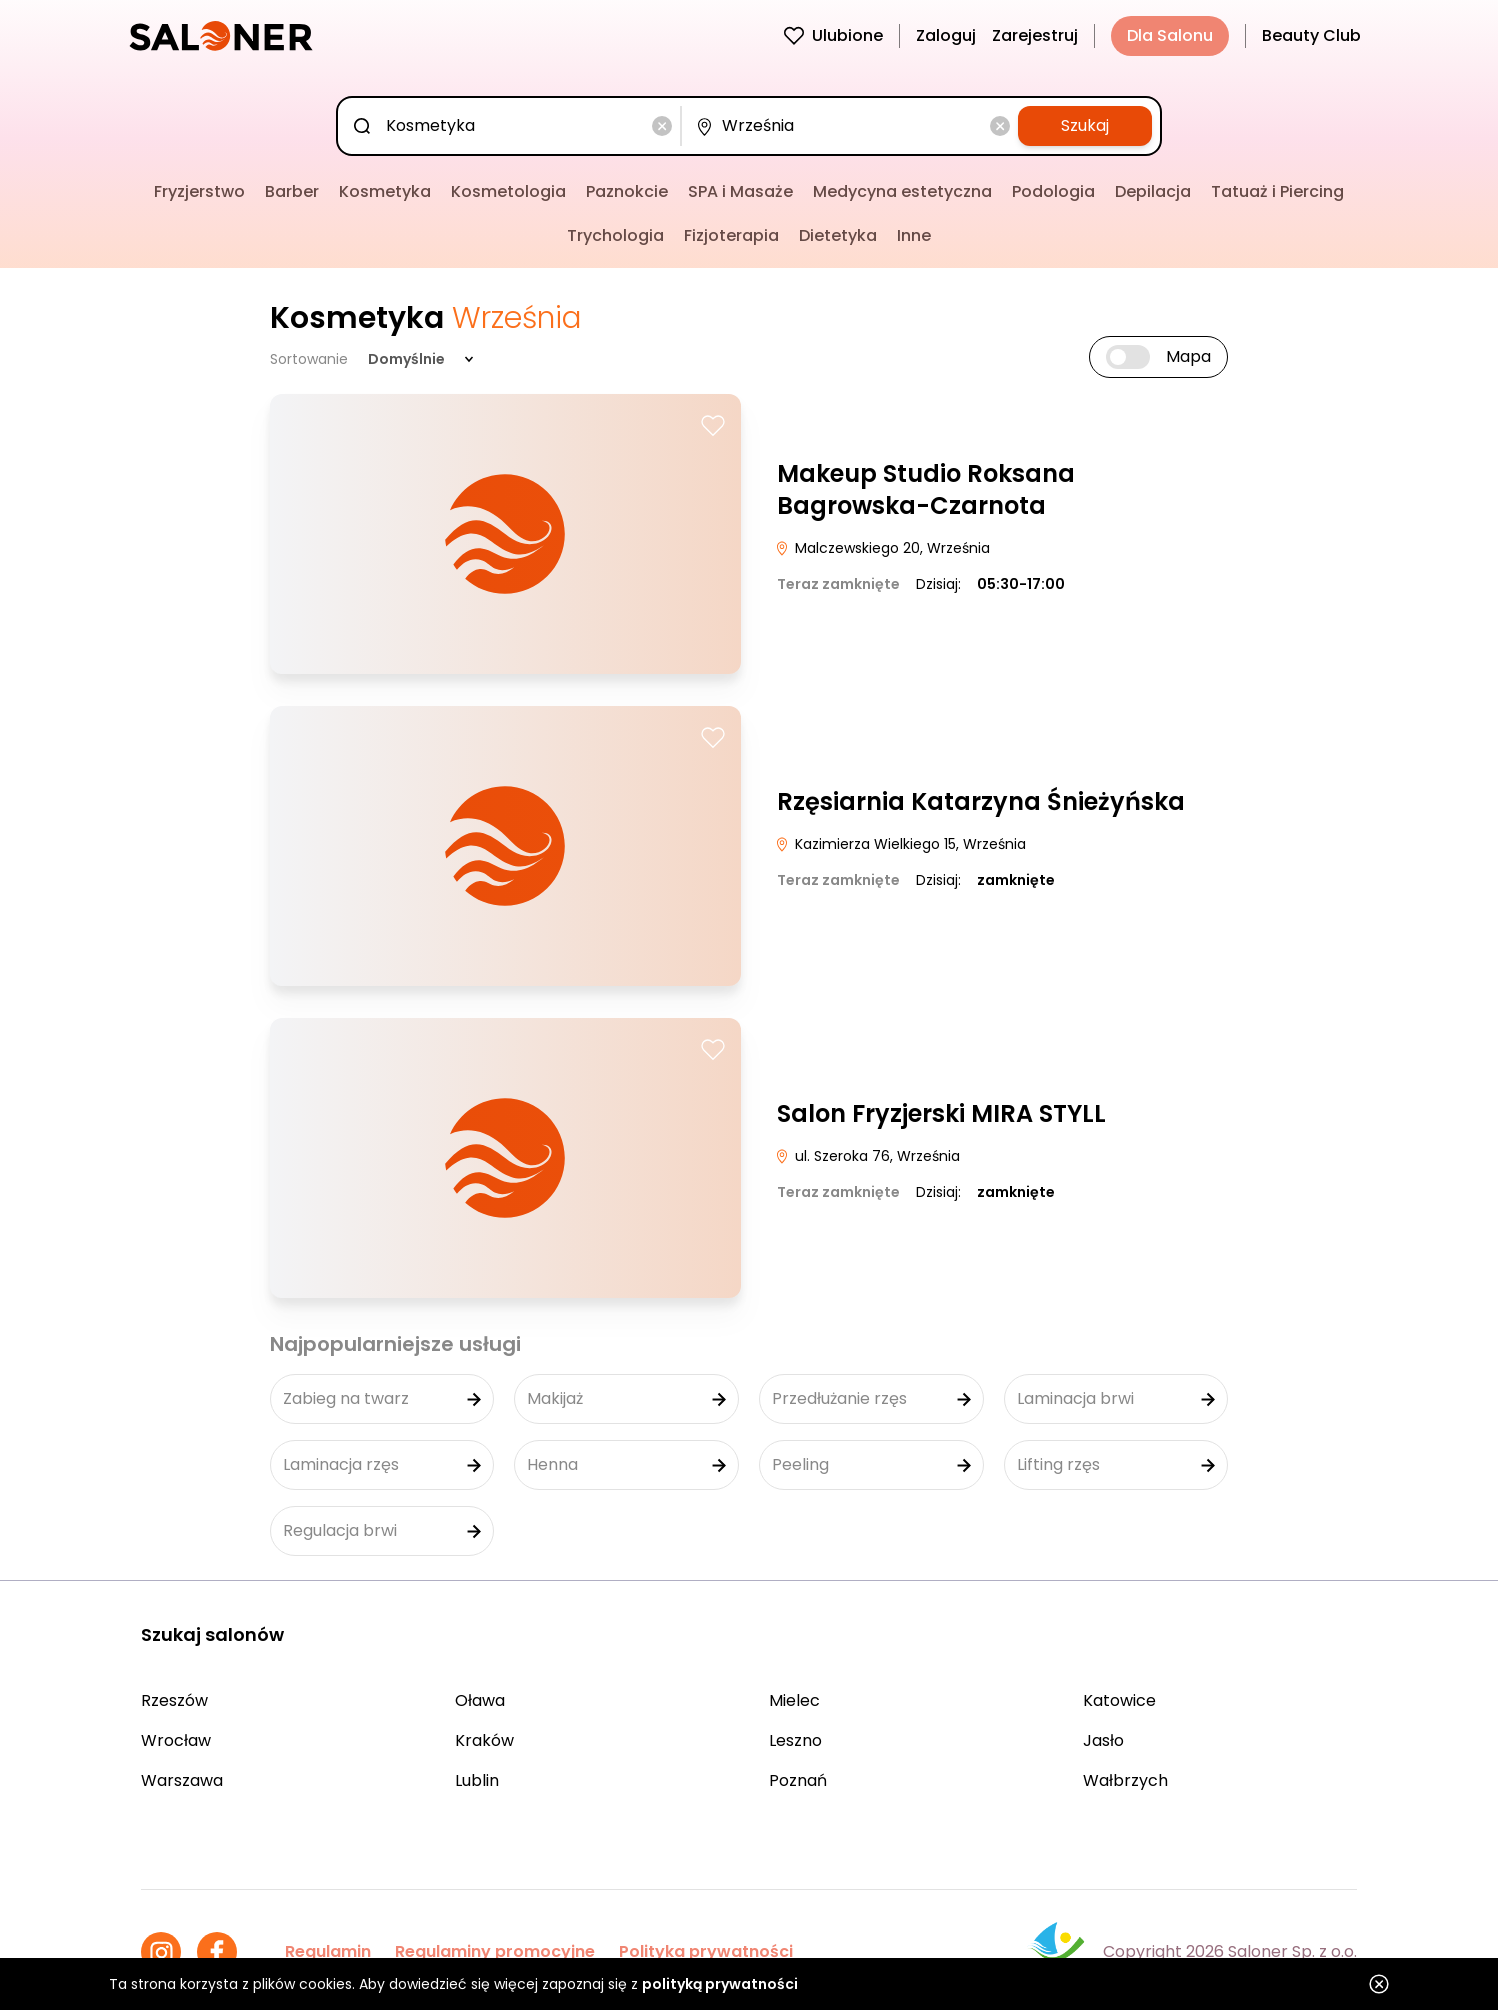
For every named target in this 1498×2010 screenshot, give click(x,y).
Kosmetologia (508, 191)
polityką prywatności (720, 1984)
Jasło (1103, 1740)
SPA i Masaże (740, 191)
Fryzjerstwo (199, 191)
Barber (292, 191)
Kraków (484, 1740)
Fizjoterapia (731, 235)
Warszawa (182, 1780)
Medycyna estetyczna (902, 191)
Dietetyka (838, 235)
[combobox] (513, 126)
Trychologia (615, 235)
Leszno (795, 1740)
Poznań (798, 1780)
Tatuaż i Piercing (1277, 191)
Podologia (1053, 191)
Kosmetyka (385, 191)
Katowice (1119, 1700)
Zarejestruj (1035, 35)
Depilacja (1153, 191)
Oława (480, 1700)
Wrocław (176, 1740)
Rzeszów (174, 1700)
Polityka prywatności (706, 1951)
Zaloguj (946, 35)
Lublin (477, 1780)
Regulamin (328, 1951)
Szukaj (1085, 125)
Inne (914, 235)
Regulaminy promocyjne (495, 1951)
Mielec (794, 1700)
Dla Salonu (1170, 35)
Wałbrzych (1125, 1780)
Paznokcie (627, 191)
